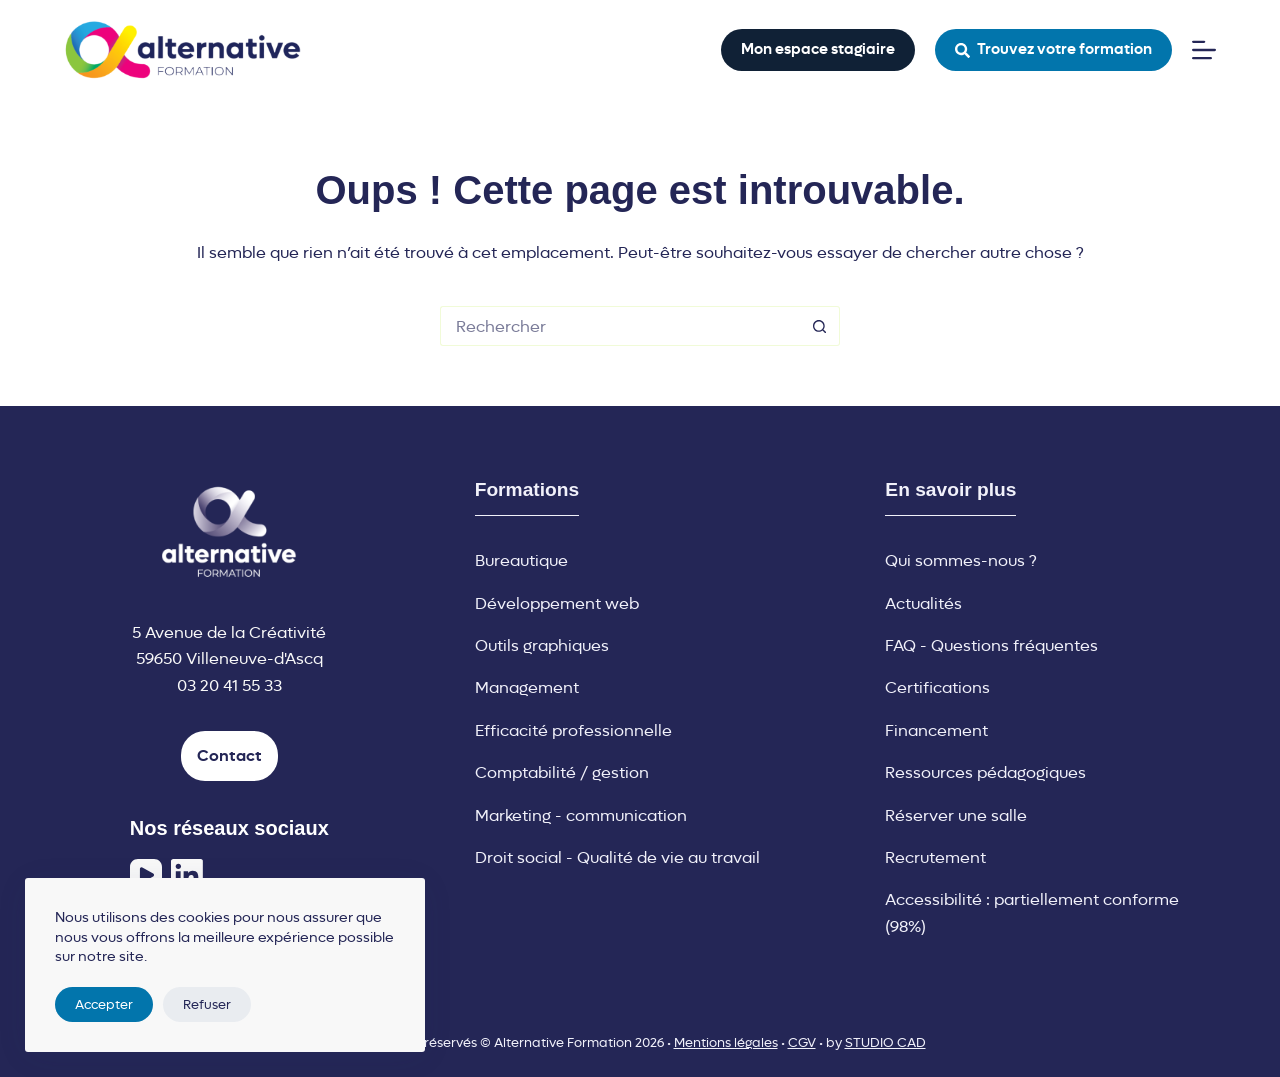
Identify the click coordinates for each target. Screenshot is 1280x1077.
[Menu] (1204, 50)
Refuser (207, 1004)
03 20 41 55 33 (229, 685)
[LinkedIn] (187, 875)
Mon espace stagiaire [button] (818, 49)
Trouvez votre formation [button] (1054, 49)
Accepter (104, 1004)
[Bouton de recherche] (820, 326)
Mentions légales (726, 1042)
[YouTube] (146, 875)
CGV (802, 1042)
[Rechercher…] (620, 326)
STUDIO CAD (885, 1042)
